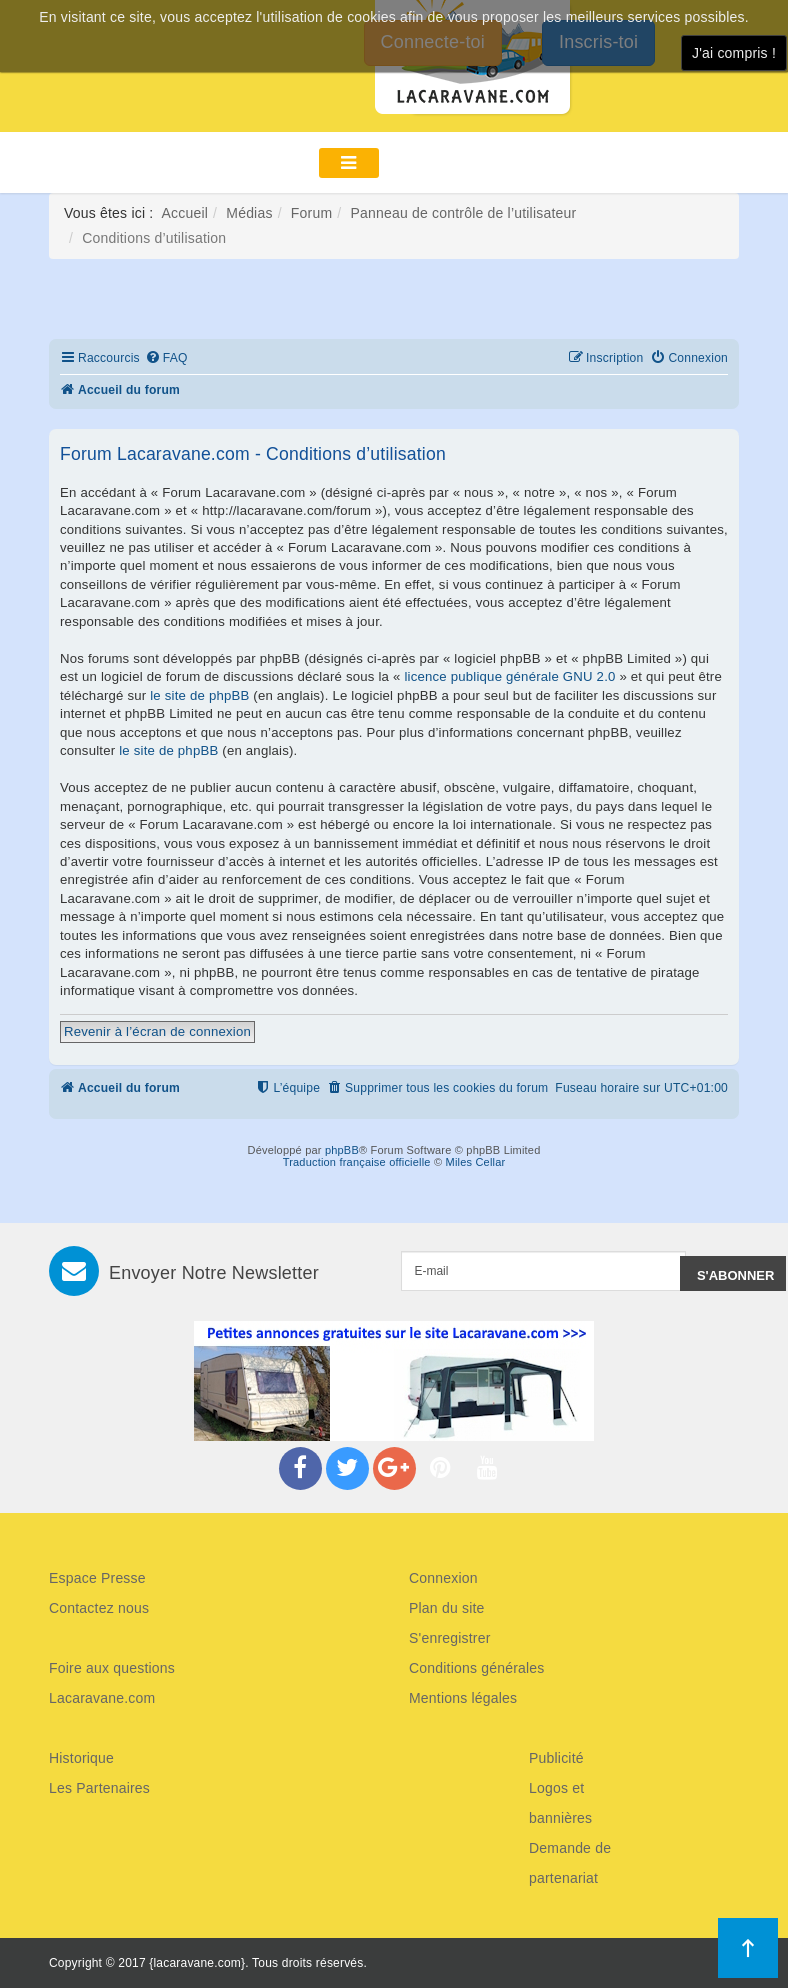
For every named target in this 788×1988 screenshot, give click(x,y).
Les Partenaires (99, 1788)
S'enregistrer (450, 1638)
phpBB (342, 1150)
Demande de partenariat (570, 1863)
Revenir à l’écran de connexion (157, 1031)
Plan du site (447, 1608)
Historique (81, 1758)
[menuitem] (166, 358)
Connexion (443, 1578)
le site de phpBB (199, 695)
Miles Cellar (476, 1162)
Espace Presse (97, 1578)
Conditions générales (477, 1668)
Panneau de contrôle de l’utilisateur (463, 213)
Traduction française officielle (357, 1162)
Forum (311, 213)
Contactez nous (99, 1608)
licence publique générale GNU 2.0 (509, 676)
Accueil (185, 213)
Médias (249, 213)
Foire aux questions (112, 1668)
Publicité (556, 1758)
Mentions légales (463, 1698)
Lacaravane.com (102, 1698)
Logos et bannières (560, 1803)
